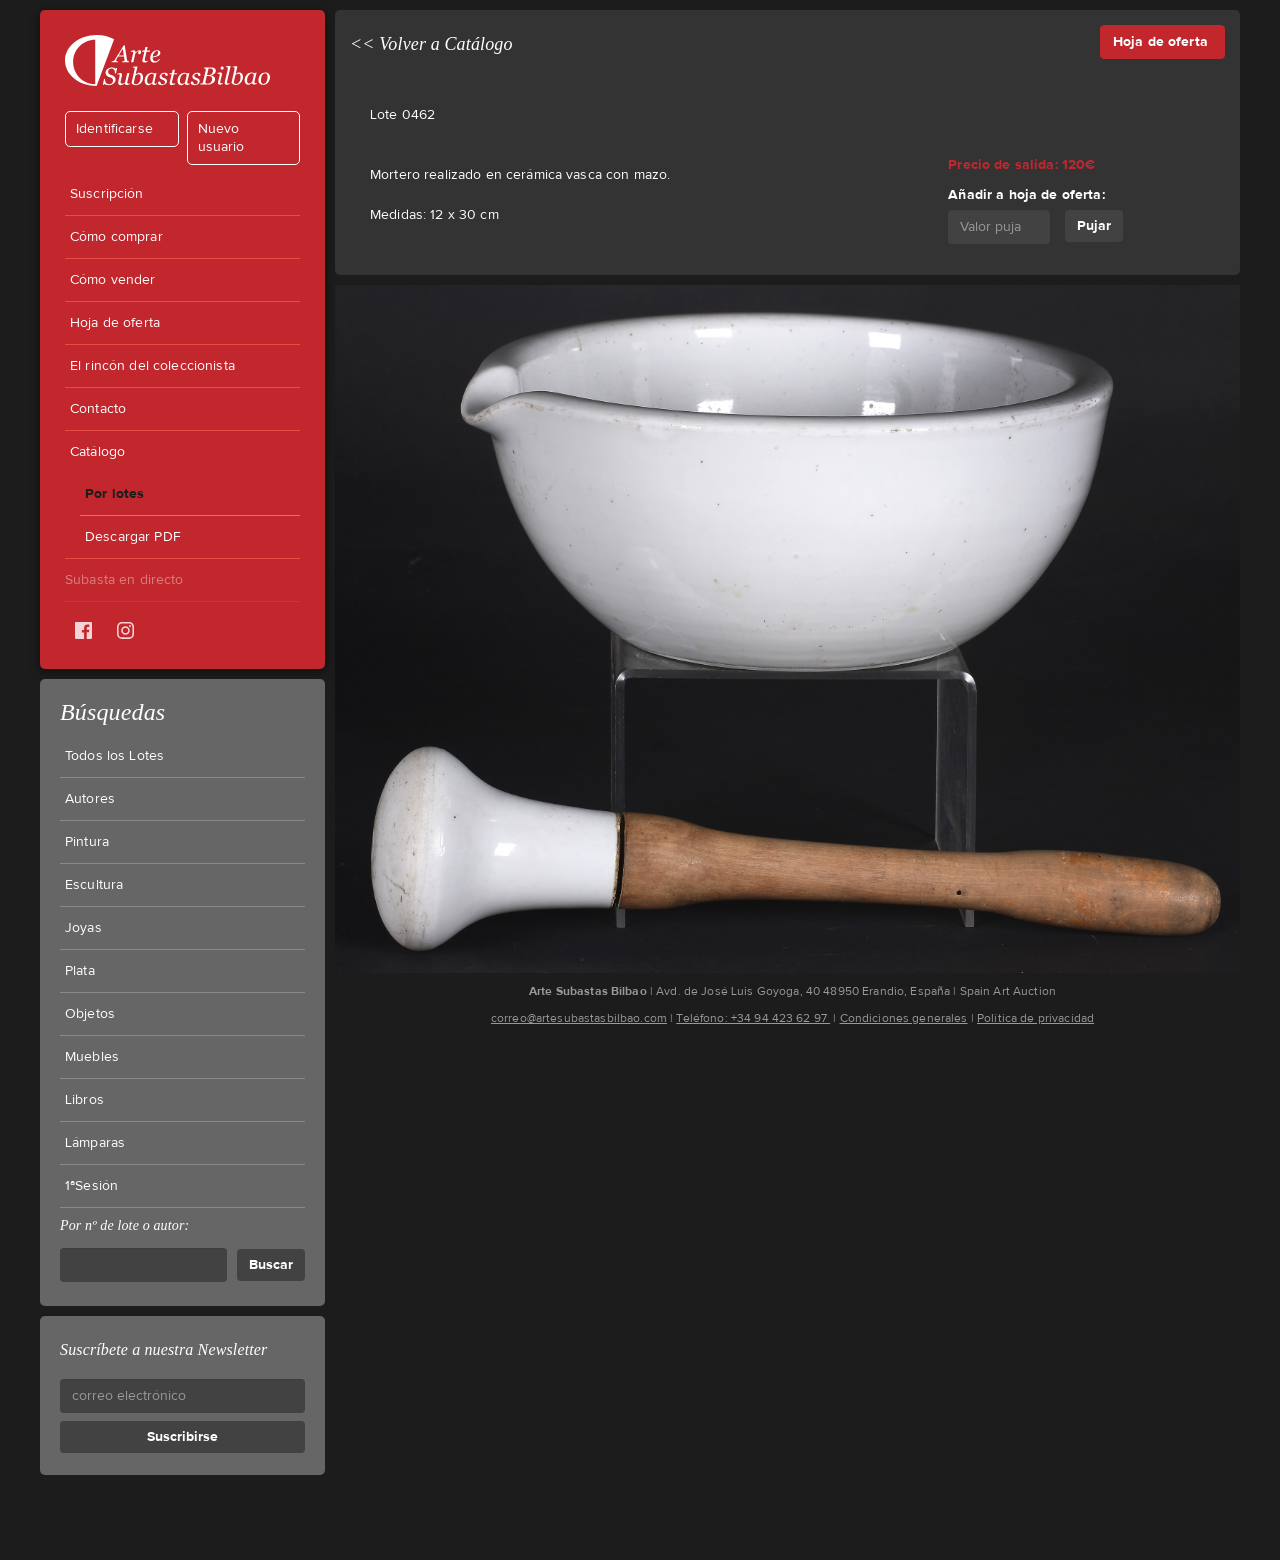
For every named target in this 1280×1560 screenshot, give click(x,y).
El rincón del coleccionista (152, 366)
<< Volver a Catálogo (431, 44)
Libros (84, 1100)
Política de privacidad (1035, 1018)
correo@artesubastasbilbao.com (579, 1018)
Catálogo (97, 452)
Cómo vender (113, 280)
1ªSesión (91, 1186)
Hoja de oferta (115, 323)
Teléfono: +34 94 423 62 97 (753, 1018)
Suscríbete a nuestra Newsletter (163, 1349)
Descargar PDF (133, 537)
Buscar (271, 1264)
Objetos (90, 1014)
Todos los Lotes (114, 756)
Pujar (1094, 225)
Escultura (94, 885)
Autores (90, 799)
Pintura (87, 842)
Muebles (92, 1057)
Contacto (98, 409)
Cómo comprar (116, 237)
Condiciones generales (904, 1018)
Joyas (83, 928)
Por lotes (114, 493)
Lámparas (95, 1143)
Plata (80, 971)
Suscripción (107, 194)
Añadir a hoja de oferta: (1026, 194)
